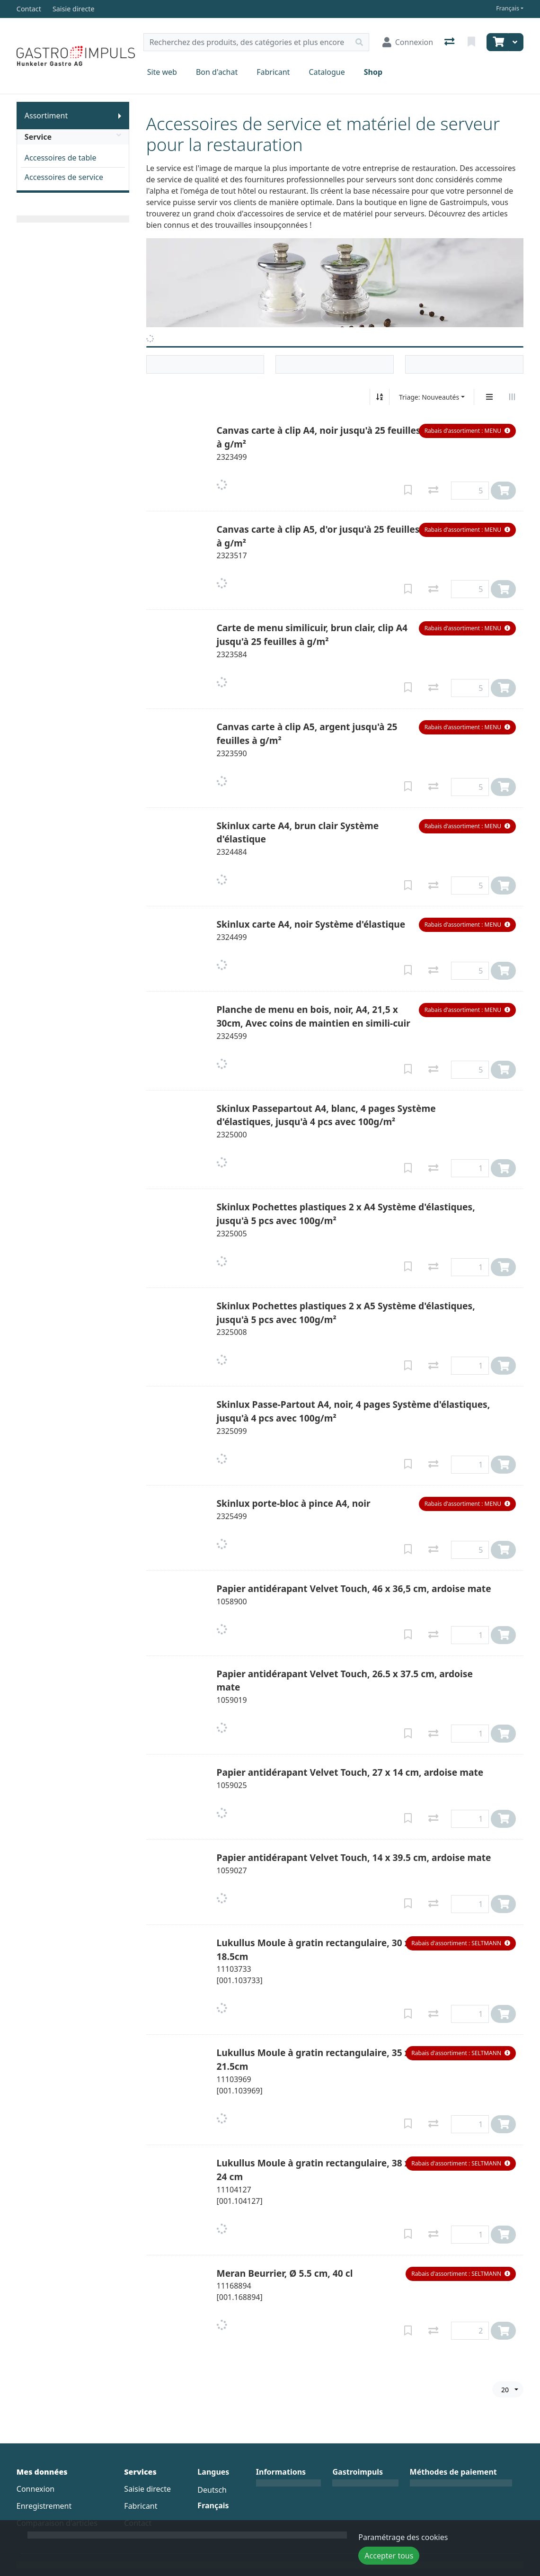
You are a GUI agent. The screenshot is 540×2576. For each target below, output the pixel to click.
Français (507, 8)
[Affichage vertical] (489, 397)
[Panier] (497, 42)
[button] (467, 431)
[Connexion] (408, 42)
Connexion (35, 2489)
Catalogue (327, 72)
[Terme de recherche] (246, 42)
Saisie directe (147, 2489)
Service (73, 137)
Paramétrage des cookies (403, 2537)
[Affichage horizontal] (512, 397)
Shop (373, 72)
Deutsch (212, 2490)
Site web (162, 72)
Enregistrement (44, 2506)
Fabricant (273, 72)
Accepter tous (388, 2555)
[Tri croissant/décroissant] (379, 397)
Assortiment (46, 115)
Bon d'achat (217, 72)
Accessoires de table (61, 157)
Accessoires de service (64, 177)
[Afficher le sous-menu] (120, 115)
